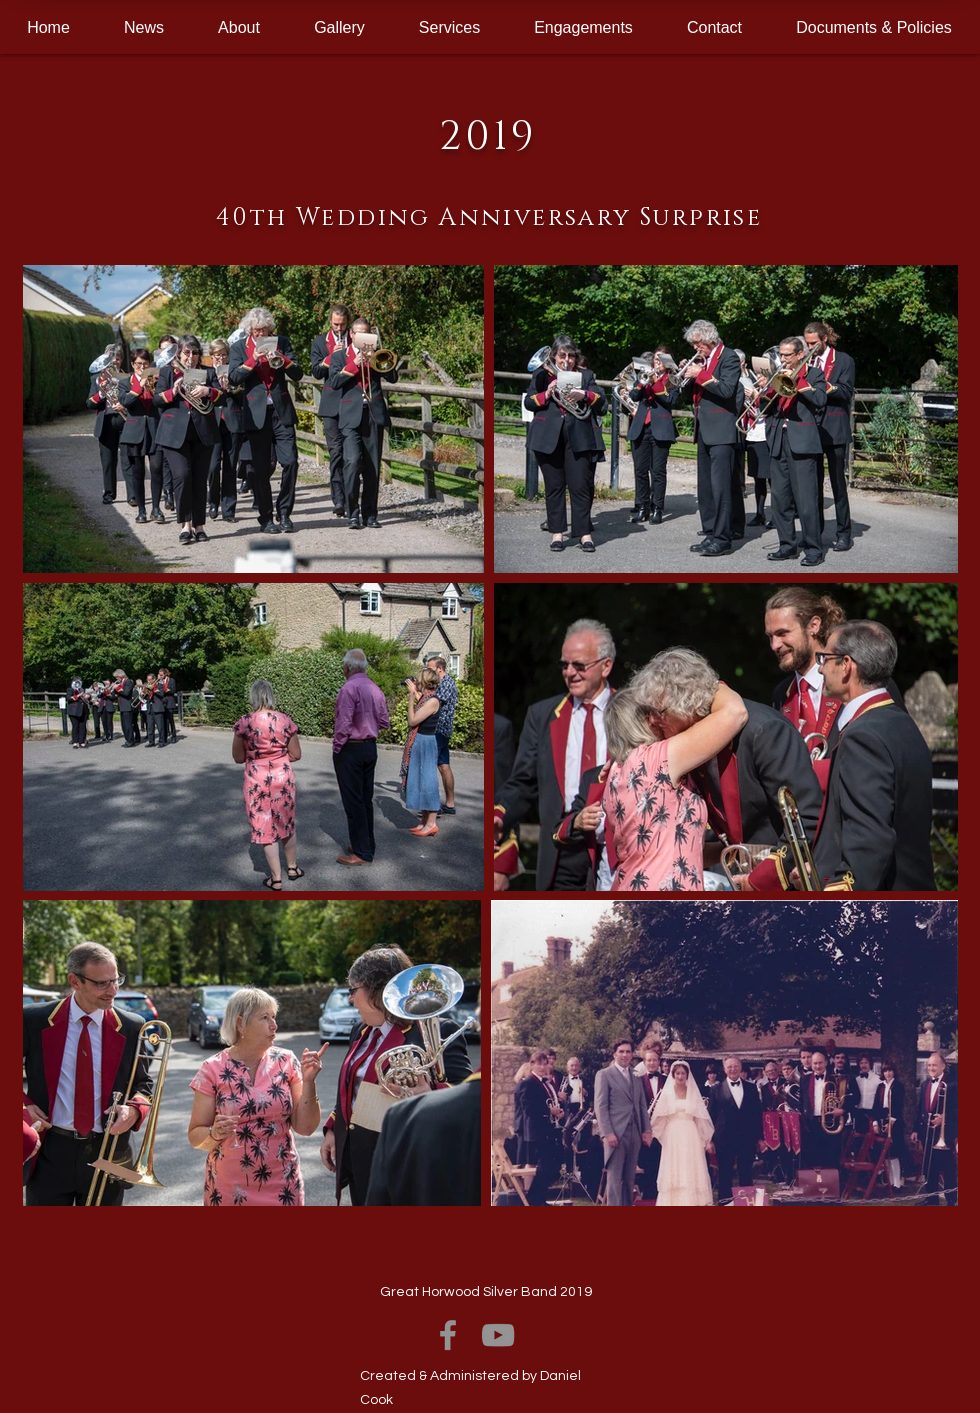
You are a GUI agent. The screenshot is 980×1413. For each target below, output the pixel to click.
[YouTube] (498, 1335)
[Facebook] (448, 1335)
